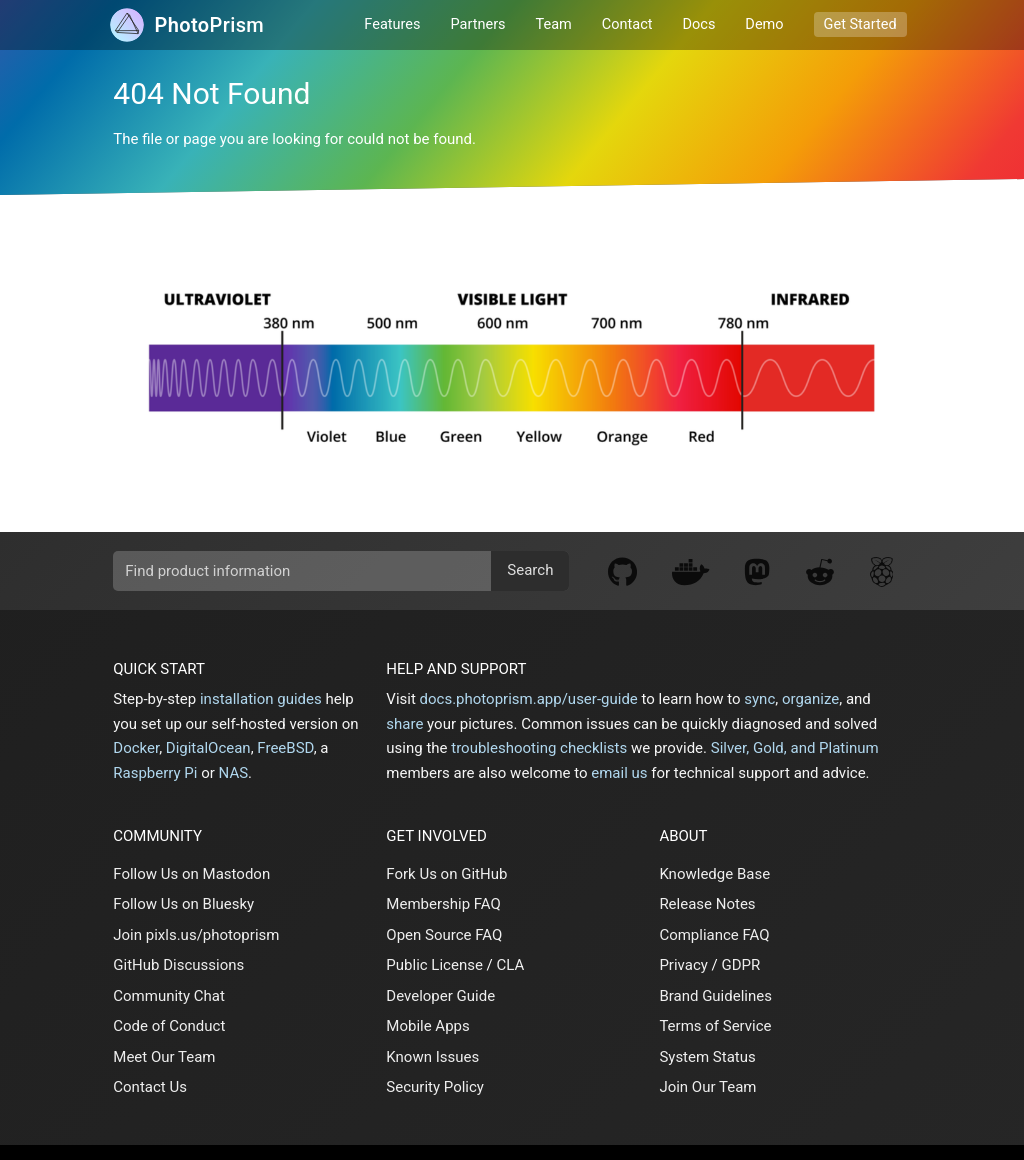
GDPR (740, 965)
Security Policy (435, 1087)
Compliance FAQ (714, 935)
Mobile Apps (427, 1026)
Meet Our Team (164, 1057)
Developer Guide (440, 996)
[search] (341, 571)
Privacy (683, 965)
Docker (136, 748)
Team (554, 24)
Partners (478, 24)
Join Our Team (707, 1087)
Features (392, 24)
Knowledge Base (714, 874)
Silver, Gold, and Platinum (795, 748)
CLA (511, 965)
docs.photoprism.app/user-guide (529, 699)
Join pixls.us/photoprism (196, 935)
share (404, 724)
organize (810, 699)
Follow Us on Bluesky (183, 904)
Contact (627, 24)
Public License (434, 965)
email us (619, 773)
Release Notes (707, 904)
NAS (234, 773)
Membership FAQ (443, 904)
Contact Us (150, 1087)
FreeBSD (285, 748)
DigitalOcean (208, 748)
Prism (209, 25)
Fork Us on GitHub (446, 874)
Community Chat (169, 996)
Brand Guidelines (715, 996)
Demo (764, 24)
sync (759, 699)
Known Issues (432, 1057)
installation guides (261, 699)
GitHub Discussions (178, 965)
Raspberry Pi (155, 773)
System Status (707, 1057)
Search (530, 570)
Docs (699, 24)
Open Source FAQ (444, 935)
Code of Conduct (169, 1026)
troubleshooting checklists (539, 748)
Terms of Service (715, 1026)
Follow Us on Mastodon (191, 874)
